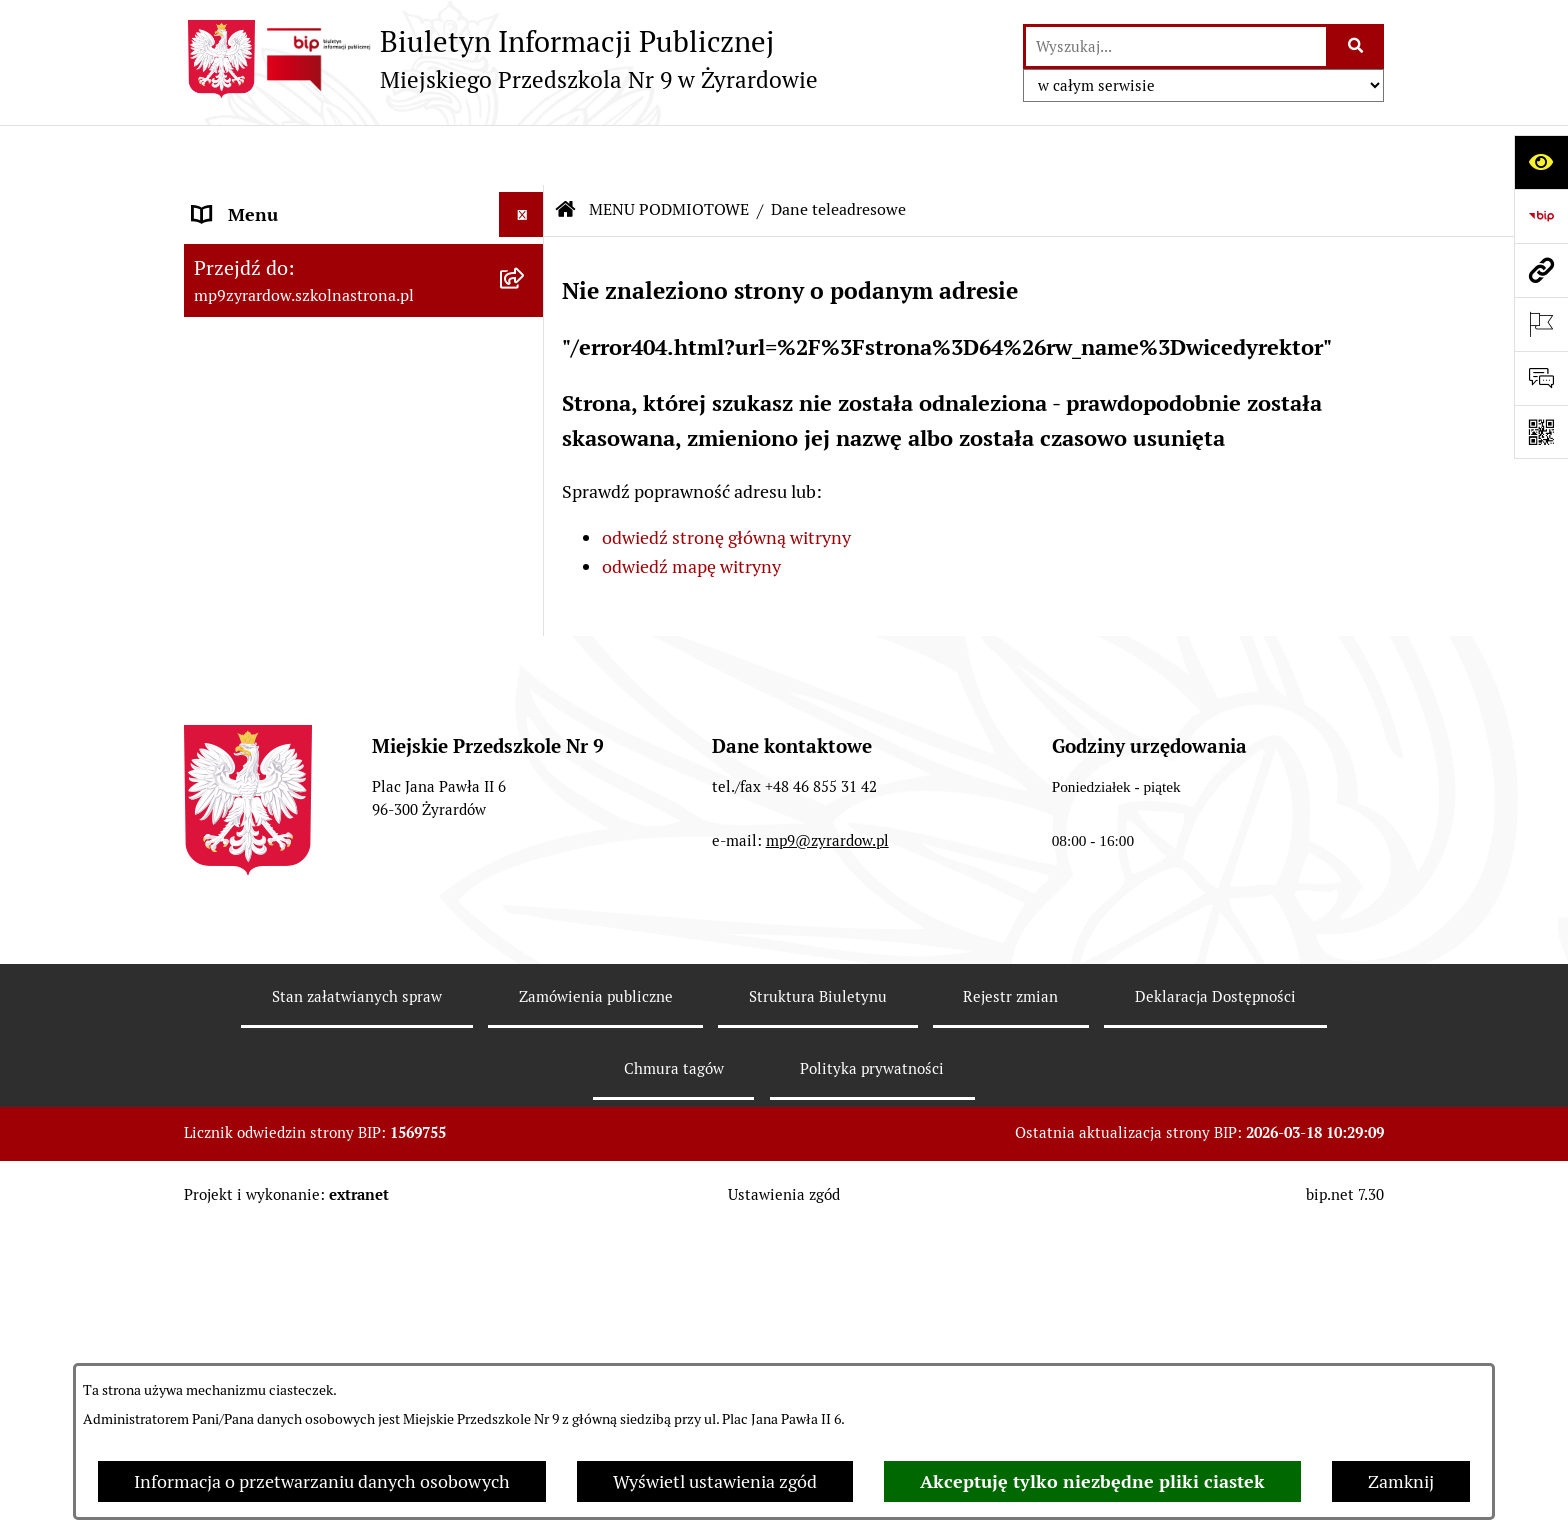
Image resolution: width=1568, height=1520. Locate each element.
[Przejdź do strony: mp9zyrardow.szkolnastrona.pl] (1541, 270)
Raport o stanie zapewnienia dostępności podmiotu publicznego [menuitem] (332, 592)
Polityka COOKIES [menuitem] (265, 830)
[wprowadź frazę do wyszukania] (1176, 46)
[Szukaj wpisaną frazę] (1356, 46)
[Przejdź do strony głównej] (501, 59)
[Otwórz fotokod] (1541, 432)
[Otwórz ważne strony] (1541, 324)
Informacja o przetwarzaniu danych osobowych (322, 1481)
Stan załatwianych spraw (357, 1312)
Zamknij (1401, 1481)
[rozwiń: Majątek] (526, 431)
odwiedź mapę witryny (691, 506)
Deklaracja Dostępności (1215, 1312)
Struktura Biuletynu (818, 1312)
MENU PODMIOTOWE (669, 149)
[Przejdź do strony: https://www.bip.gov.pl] (1541, 216)
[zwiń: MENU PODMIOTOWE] (526, 200)
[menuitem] (364, 257)
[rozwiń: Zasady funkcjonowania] (526, 373)
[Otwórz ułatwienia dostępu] (1541, 162)
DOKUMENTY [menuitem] (249, 533)
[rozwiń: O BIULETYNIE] (526, 786)
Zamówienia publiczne (596, 1312)
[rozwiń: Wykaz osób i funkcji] (526, 315)
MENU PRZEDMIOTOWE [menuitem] (291, 488)
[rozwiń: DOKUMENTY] (526, 534)
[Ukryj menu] (521, 154)
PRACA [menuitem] (221, 695)
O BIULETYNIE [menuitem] (252, 785)
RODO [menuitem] (217, 650)
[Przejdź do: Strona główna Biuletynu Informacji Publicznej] (566, 150)
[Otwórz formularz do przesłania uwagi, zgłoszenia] (1541, 378)
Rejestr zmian (1010, 1312)
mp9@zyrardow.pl (827, 1155)
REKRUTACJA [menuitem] (246, 740)
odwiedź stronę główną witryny (726, 478)
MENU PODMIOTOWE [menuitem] (281, 199)
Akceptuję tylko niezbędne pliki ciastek (1092, 1481)
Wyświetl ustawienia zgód (715, 1481)
